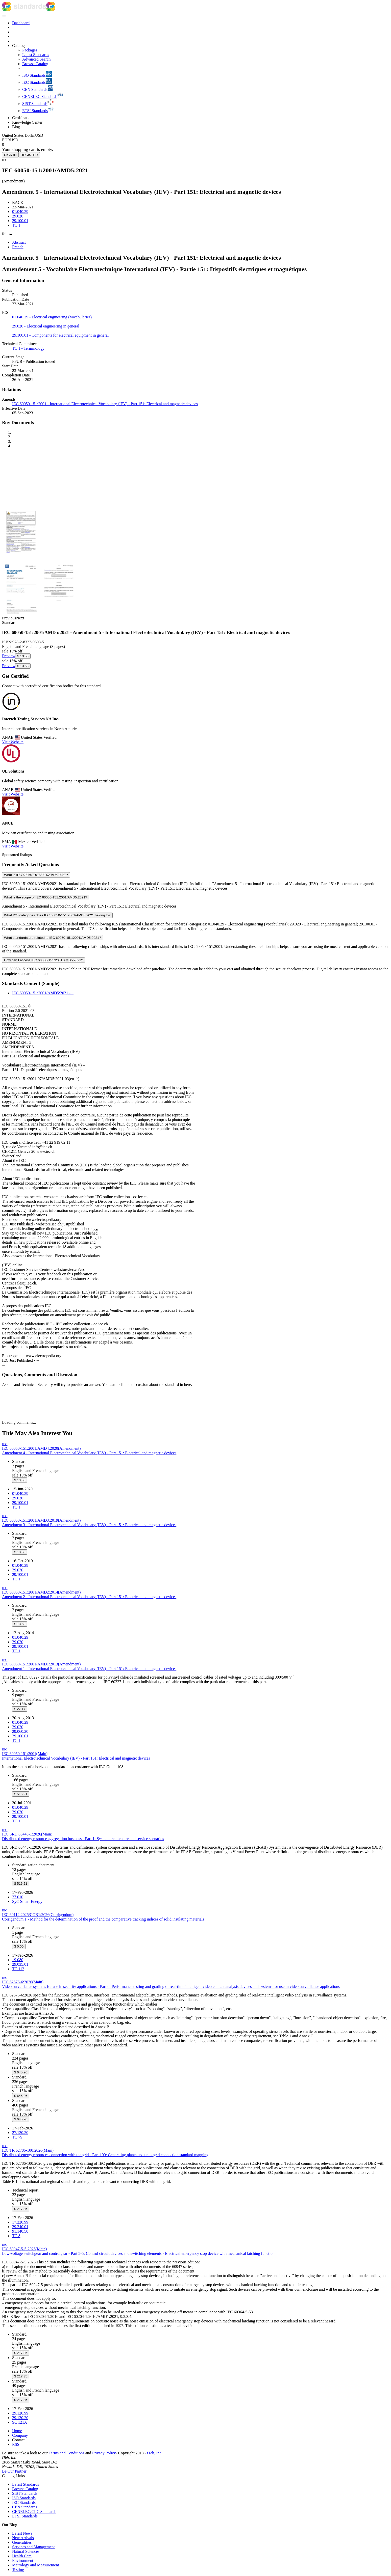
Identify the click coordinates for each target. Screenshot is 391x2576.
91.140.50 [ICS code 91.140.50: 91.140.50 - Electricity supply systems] (20, 2231)
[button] (7, 234)
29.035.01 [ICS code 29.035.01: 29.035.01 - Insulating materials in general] (20, 1964)
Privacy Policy (104, 2453)
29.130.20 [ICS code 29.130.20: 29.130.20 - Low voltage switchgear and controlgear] (20, 2418)
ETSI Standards (25, 2516)
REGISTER (29, 155)
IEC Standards (24, 2502)
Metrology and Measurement (35, 2565)
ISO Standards (24, 2498)
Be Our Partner (14, 2471)
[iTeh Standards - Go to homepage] (24, 10)
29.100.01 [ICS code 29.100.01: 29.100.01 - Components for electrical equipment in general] (20, 220)
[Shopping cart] (195, 144)
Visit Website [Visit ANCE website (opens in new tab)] (12, 846)
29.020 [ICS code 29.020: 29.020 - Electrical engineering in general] (17, 216)
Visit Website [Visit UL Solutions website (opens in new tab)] (12, 794)
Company (20, 2435)
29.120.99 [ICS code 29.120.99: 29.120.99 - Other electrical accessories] (20, 2413)
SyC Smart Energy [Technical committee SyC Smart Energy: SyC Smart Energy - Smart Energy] (27, 1901)
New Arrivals (23, 2538)
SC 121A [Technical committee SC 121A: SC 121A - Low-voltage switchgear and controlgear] (19, 2422)
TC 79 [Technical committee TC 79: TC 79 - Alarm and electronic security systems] (17, 2137)
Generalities (22, 2542)
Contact (18, 2440)
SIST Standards (24, 2493)
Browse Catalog (25, 2489)
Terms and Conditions (66, 2453)
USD (14, 140)
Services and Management (33, 2547)
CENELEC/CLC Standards (34, 2511)
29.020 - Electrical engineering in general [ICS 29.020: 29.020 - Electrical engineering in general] (45, 326)
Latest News (22, 2533)
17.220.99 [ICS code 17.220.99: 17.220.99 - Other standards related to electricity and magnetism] (20, 2222)
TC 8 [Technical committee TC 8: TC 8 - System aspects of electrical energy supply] (16, 2236)
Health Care (22, 2556)
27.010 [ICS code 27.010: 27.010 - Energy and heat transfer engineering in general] (17, 1897)
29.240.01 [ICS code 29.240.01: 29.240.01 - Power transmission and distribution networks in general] (20, 2227)
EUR (6, 140)
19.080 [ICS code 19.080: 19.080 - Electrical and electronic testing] (17, 1960)
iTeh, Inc (154, 2453)
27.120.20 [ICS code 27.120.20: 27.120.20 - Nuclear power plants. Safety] (20, 2132)
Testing (18, 2569)
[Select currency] (22, 135)
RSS (15, 2444)
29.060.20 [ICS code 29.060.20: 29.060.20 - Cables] (20, 1731)
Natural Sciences (25, 2551)
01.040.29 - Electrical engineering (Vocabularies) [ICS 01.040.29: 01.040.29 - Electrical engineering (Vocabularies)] (52, 317)
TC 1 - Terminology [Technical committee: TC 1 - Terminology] (28, 348)
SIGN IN (10, 155)
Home (17, 2431)
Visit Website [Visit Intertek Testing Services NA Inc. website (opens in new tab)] (12, 742)
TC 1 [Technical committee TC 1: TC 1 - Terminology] (16, 225)
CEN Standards (24, 2507)
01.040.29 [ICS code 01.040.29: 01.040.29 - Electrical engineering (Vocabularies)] (20, 211)
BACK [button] (17, 202)
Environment (22, 2560)
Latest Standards (25, 2484)
